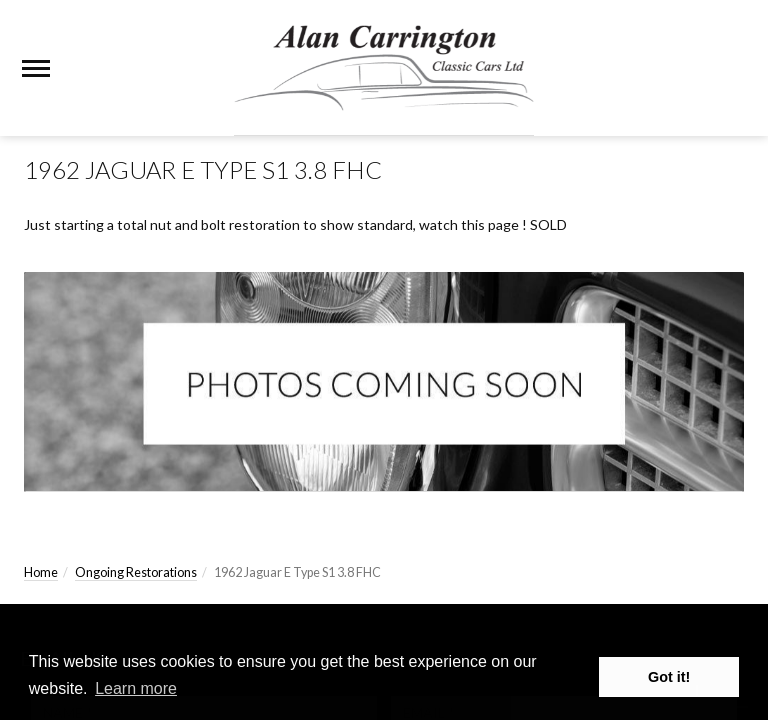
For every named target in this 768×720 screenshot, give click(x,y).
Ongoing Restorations (136, 572)
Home (41, 572)
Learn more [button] (136, 688)
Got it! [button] (669, 677)
